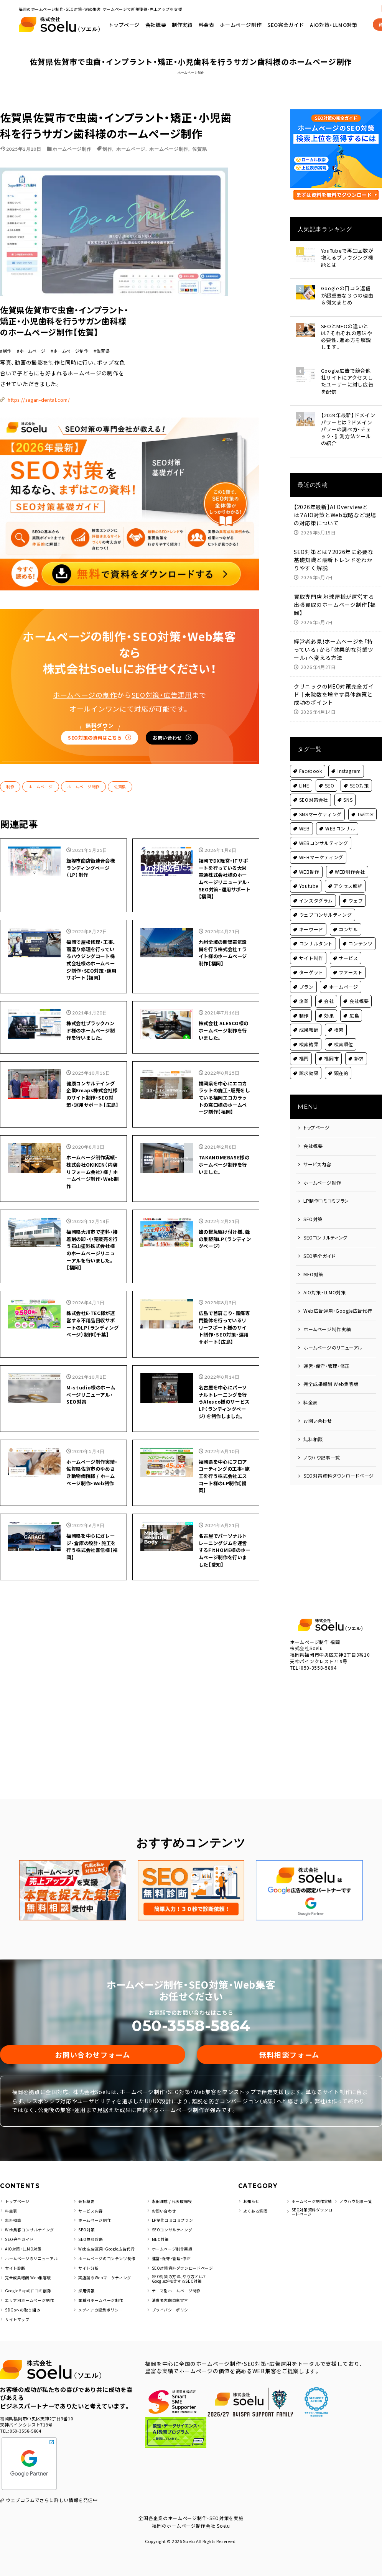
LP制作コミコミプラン (326, 1191)
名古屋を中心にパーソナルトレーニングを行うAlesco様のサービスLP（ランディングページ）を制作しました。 (224, 1363)
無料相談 (313, 1429)
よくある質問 (256, 2204)
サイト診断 (16, 2258)
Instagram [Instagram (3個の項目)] (349, 761)
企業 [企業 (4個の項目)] (304, 991)
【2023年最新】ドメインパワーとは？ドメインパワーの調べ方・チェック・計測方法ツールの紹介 (350, 422)
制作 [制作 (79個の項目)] (304, 1005)
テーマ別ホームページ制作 (179, 2282)
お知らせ (252, 2190)
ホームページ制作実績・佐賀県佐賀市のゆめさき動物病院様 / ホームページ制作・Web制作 (92, 1445)
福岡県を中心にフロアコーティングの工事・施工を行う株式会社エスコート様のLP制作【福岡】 (224, 1445)
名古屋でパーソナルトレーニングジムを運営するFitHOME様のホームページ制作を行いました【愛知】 (224, 1528)
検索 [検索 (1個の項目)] (339, 1020)
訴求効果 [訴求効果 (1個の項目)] (309, 1063)
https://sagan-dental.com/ (170, 265)
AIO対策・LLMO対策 (324, 1282)
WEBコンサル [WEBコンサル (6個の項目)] (340, 818)
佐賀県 (199, 148)
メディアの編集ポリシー (102, 2302)
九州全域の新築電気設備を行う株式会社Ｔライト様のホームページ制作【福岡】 (224, 835)
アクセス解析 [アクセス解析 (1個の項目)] (348, 876)
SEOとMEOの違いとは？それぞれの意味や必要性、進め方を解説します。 (349, 336)
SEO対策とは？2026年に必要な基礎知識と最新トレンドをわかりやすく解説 (334, 550)
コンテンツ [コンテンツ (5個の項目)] (361, 933)
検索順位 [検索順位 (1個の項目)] (344, 1034)
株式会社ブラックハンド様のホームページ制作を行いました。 (91, 929)
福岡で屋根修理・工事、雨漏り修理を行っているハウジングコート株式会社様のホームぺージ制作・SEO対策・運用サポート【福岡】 (91, 847)
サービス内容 (317, 1154)
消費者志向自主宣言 (172, 2292)
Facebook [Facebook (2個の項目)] (311, 761)
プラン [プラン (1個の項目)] (306, 976)
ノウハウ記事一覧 (322, 1447)
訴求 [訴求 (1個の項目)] (359, 1049)
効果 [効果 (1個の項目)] (329, 1005)
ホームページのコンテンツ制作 (109, 2248)
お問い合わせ (188, 608)
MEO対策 (313, 1264)
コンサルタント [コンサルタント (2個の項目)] (316, 933)
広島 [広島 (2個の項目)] (354, 1005)
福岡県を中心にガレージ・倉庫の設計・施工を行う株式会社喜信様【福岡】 (92, 1520)
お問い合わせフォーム (93, 2041)
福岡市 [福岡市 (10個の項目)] (331, 1049)
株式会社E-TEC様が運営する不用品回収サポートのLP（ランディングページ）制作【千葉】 (91, 1272)
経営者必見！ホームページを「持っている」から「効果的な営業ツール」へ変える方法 (334, 640)
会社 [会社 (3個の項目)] (329, 991)
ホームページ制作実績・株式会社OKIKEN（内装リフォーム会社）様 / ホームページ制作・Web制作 (92, 1095)
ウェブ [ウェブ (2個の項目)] (356, 890)
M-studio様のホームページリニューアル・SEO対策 (91, 1351)
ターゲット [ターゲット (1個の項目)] (311, 962)
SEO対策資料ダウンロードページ (338, 1466)
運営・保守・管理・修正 (326, 1356)
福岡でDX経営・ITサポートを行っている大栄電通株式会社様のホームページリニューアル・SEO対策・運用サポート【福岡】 (224, 756)
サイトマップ (18, 2312)
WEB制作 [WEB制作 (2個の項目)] (309, 861)
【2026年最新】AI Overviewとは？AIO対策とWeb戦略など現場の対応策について (335, 505)
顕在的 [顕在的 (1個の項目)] (341, 1063)
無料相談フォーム (289, 2041)
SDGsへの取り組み (24, 2302)
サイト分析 (89, 2258)
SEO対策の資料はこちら (78, 605)
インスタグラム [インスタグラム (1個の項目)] (316, 890)
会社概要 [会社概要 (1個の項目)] (359, 991)
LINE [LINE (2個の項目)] (304, 775)
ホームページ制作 (335, 19)
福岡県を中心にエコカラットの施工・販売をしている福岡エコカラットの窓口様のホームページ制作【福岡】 (224, 1008)
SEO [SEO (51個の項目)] (329, 775)
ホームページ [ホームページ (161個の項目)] (343, 976)
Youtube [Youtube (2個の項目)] (309, 876)
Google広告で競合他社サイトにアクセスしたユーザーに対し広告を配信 (349, 377)
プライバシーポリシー (174, 2302)
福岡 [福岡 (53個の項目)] (304, 1049)
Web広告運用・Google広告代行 (338, 1301)
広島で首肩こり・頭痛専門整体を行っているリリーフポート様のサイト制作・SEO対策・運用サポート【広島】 (224, 1276)
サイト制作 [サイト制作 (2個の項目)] (311, 948)
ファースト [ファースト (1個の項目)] (351, 962)
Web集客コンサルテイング (32, 2219)
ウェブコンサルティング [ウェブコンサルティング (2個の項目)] (325, 905)
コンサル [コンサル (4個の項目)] (349, 919)
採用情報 (87, 2282)
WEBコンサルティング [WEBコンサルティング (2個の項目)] (324, 833)
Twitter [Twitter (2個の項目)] (365, 804)
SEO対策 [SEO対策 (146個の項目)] (359, 775)
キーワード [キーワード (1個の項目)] (311, 919)
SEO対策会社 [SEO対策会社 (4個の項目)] (313, 790)
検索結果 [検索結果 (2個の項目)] (309, 1034)
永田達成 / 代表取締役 (174, 2190)
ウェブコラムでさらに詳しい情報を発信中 (52, 2492)
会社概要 (249, 19)
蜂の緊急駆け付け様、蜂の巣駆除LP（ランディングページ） (222, 1173)
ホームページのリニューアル (333, 1337)
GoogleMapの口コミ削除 (32, 2282)
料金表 (300, 19)
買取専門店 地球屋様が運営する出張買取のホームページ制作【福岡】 (335, 595)
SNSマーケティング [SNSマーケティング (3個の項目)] (320, 804)
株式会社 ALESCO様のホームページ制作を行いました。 (224, 925)
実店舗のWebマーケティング (107, 2268)
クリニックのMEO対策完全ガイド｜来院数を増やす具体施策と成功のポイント (334, 685)
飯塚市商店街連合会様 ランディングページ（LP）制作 (92, 744)
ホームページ (130, 148)
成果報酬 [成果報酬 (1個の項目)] (309, 1020)
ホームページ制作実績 (327, 1319)
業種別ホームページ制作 (103, 2292)
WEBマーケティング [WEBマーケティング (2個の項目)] (321, 847)
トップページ (217, 19)
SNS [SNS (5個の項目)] (348, 790)
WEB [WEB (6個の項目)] (304, 818)
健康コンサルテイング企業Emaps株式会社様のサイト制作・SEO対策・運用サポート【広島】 (92, 1004)
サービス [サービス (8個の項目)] (349, 948)
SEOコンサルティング (325, 1228)
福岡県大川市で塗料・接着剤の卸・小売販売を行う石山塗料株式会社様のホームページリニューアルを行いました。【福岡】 (92, 1185)
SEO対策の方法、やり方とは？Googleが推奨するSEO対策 (182, 2270)
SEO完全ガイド (319, 1246)
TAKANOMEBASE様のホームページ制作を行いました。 (224, 1083)
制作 (107, 148)
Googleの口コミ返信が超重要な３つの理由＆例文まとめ (349, 295)
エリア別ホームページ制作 (32, 2292)
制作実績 (275, 19)
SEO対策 (313, 1209)
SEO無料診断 (91, 2229)
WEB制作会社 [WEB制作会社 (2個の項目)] (350, 861)
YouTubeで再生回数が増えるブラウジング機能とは (349, 256)
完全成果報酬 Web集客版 (331, 1374)
